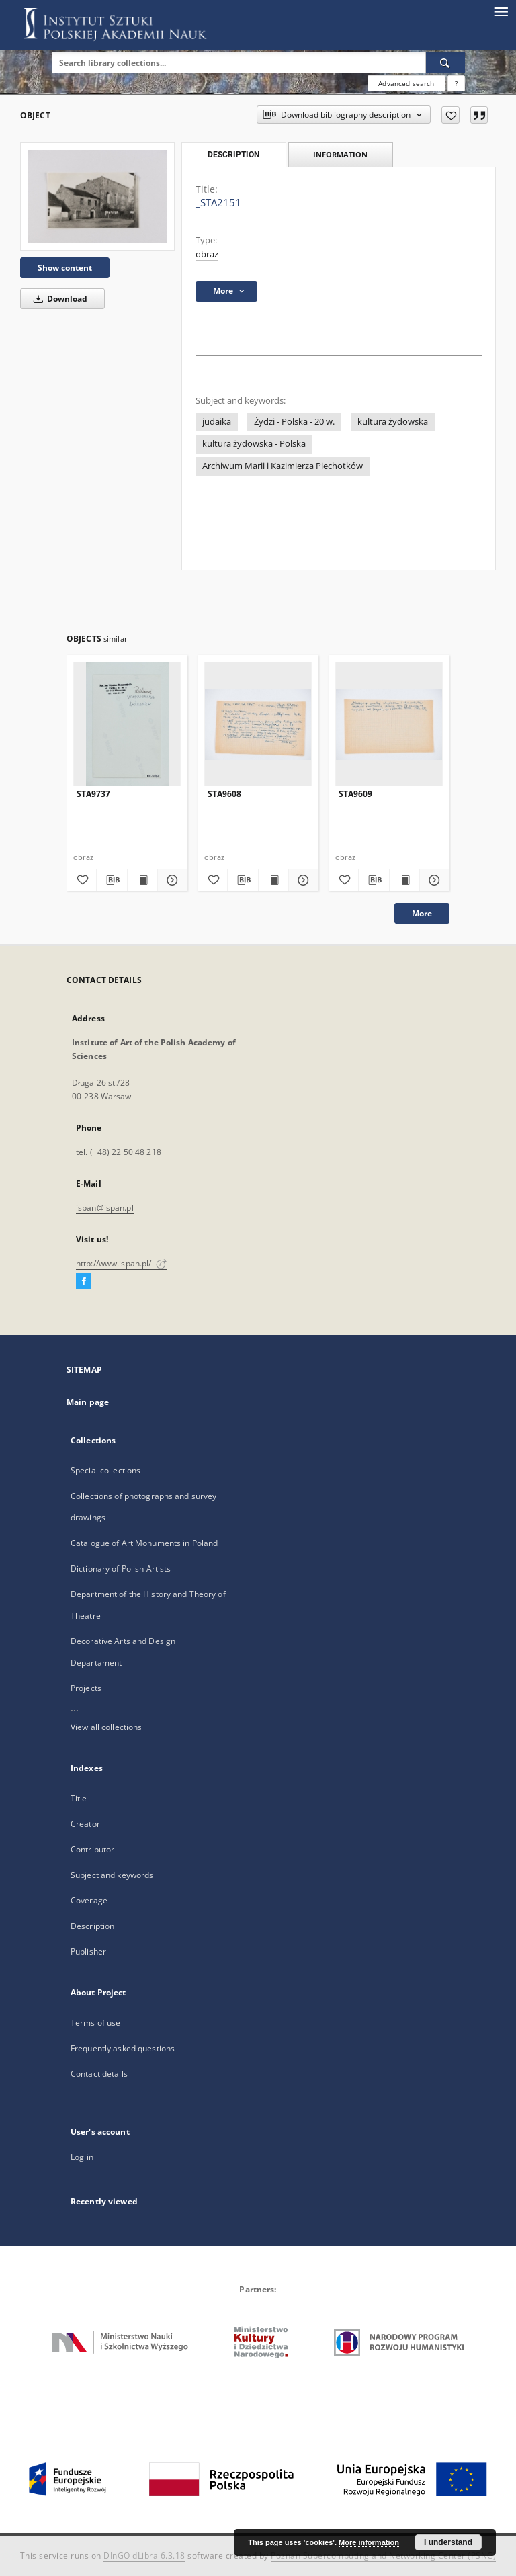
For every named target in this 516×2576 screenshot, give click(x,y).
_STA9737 (91, 794)
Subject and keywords (112, 1875)
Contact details (99, 2073)
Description (92, 1926)
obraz (207, 254)
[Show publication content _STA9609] (404, 880)
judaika (216, 421)
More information (369, 2542)
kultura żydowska (392, 421)
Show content (65, 267)
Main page (88, 1402)
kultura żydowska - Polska (254, 443)
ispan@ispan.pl (105, 1207)
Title (79, 1798)
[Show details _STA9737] (170, 880)
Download (58, 298)
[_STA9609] (389, 724)
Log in (82, 2157)
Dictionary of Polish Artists (121, 1568)
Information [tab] (340, 154)
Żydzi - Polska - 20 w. (294, 421)
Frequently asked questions (123, 2048)
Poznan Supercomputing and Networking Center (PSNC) (383, 2555)
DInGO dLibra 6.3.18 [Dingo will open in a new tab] (144, 2555)
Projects (86, 1688)
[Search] (445, 62)
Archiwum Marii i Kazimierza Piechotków (282, 466)
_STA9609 (353, 794)
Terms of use (95, 2022)
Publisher (88, 1951)
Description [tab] (233, 154)
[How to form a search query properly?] (456, 83)
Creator (85, 1824)
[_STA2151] (97, 196)
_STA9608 (222, 794)
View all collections (106, 1727)
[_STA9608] (258, 724)
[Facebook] (83, 1281)
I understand (448, 2542)
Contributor (92, 1849)
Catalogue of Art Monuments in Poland (144, 1543)
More (422, 913)
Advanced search (406, 83)
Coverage (89, 1900)
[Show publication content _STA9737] (142, 880)
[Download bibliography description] (111, 880)
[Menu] (500, 11)
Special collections (105, 1470)
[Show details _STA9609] (432, 880)
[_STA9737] (127, 724)
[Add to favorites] (450, 115)
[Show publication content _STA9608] (273, 880)
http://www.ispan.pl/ (121, 1263)
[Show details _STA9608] (301, 880)
